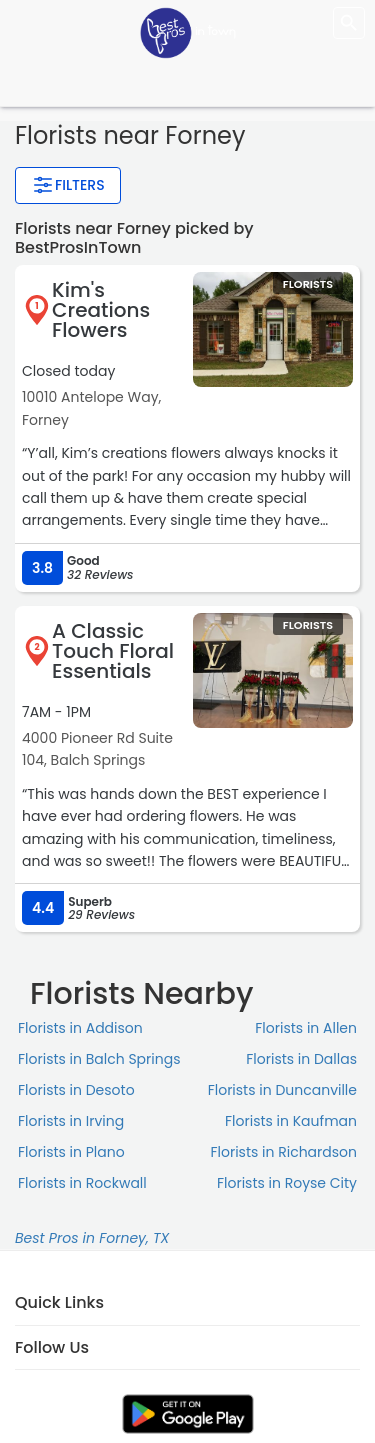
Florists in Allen (306, 1028)
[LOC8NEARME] (188, 32)
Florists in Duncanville (282, 1090)
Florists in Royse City (287, 1183)
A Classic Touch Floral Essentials (113, 651)
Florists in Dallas (301, 1059)
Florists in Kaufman (291, 1121)
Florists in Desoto (76, 1090)
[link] (188, 1414)
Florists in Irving (71, 1121)
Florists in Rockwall (82, 1183)
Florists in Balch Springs (99, 1059)
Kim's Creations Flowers (101, 310)
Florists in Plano (71, 1152)
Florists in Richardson (283, 1152)
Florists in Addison (80, 1028)
